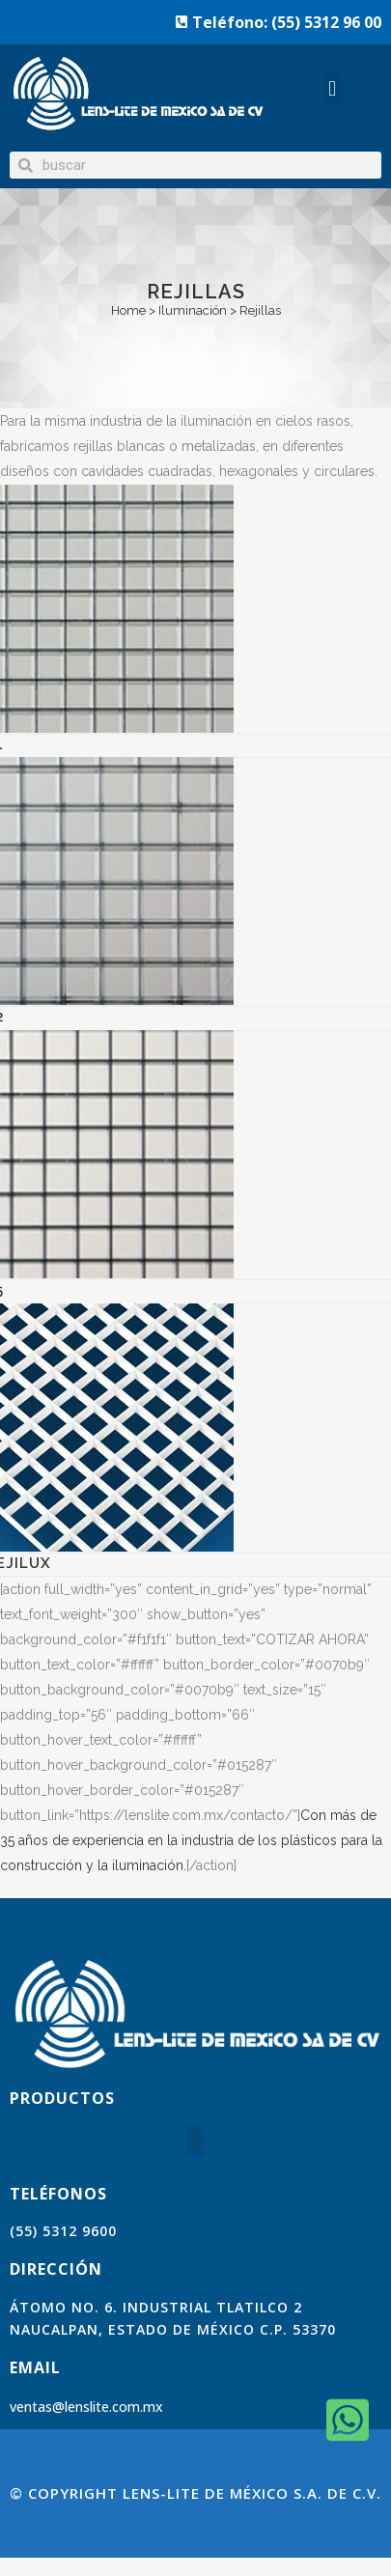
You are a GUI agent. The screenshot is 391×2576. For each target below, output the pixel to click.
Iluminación (192, 310)
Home (128, 310)
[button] (332, 88)
